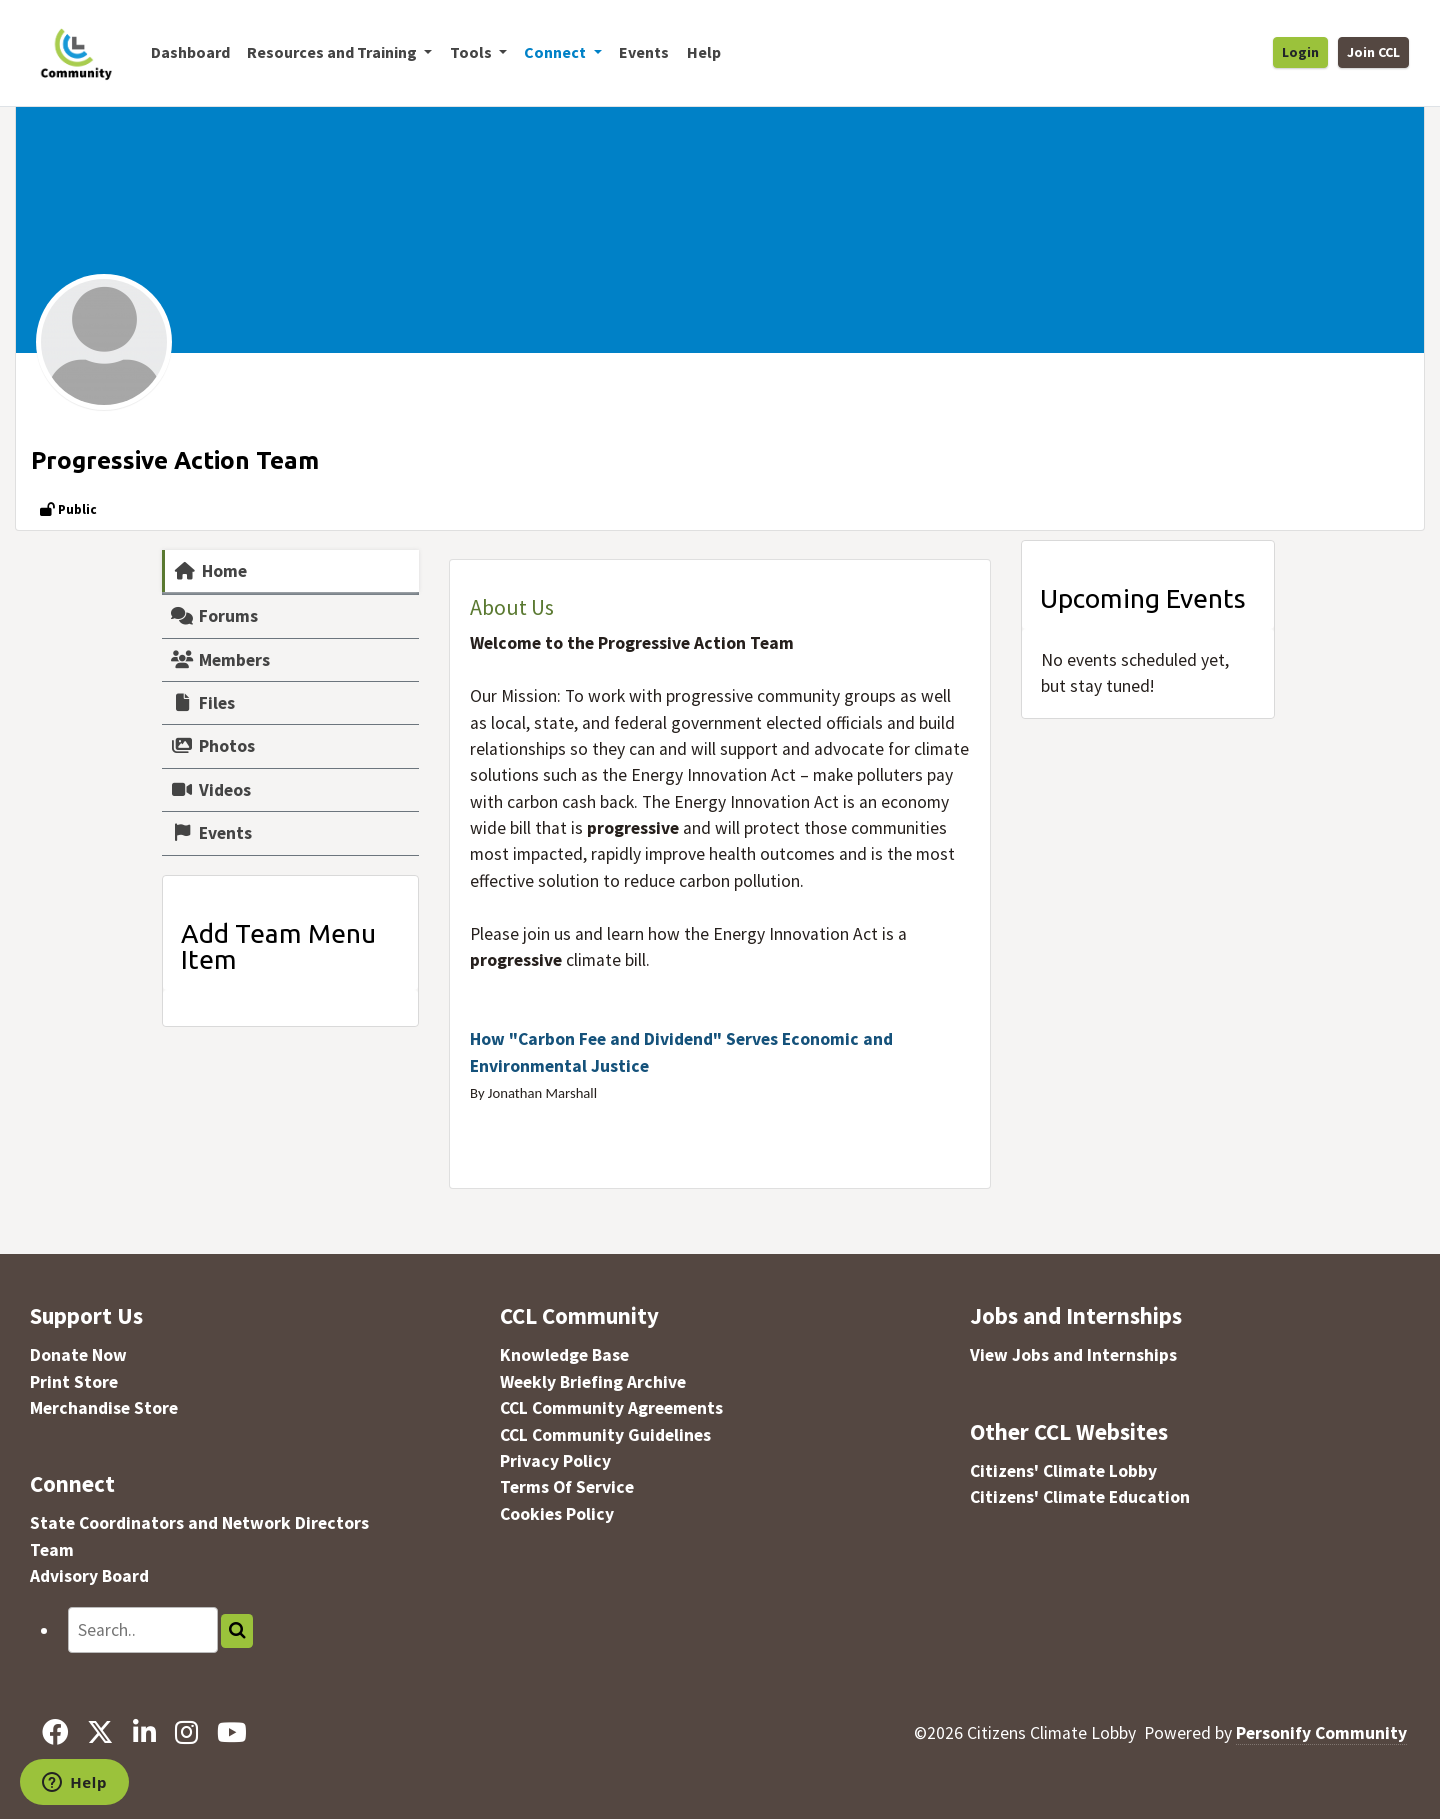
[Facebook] (55, 1733)
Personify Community (1321, 1733)
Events (644, 52)
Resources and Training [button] (333, 52)
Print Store (74, 1382)
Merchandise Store (104, 1408)
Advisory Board (89, 1576)
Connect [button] (556, 52)
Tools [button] (472, 52)
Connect (72, 1483)
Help (704, 52)
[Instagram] (186, 1733)
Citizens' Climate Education (1080, 1497)
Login (1300, 52)
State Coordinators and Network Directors (199, 1523)
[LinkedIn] (144, 1733)
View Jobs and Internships (1073, 1355)
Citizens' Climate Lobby (1063, 1471)
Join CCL (1373, 52)
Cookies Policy (557, 1514)
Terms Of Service (567, 1487)
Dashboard (190, 52)
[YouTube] (231, 1733)
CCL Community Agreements (611, 1408)
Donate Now (78, 1355)
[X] (100, 1733)
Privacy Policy (555, 1461)
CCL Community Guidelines (605, 1435)
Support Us (86, 1315)
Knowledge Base (564, 1355)
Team (52, 1550)
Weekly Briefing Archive (593, 1382)
